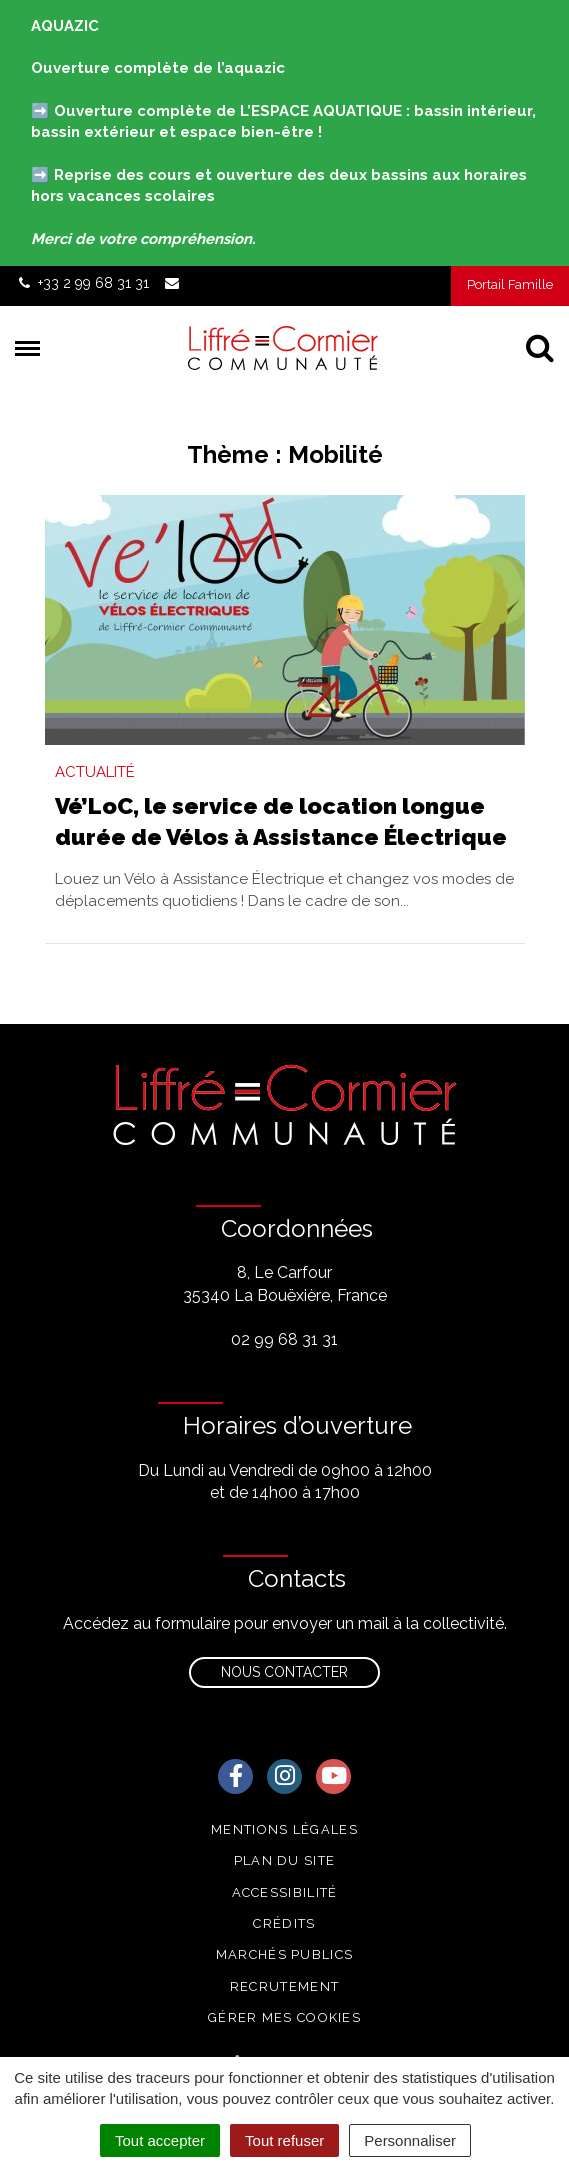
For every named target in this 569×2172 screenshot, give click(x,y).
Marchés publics (285, 1954)
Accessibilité (285, 1892)
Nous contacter (284, 1672)
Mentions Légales (284, 1829)
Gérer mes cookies (284, 2017)
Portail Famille (510, 284)
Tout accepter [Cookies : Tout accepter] (160, 2140)
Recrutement (284, 1986)
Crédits (284, 1923)
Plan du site (285, 1860)
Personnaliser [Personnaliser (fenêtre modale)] (410, 2140)
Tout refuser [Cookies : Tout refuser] (284, 2140)
